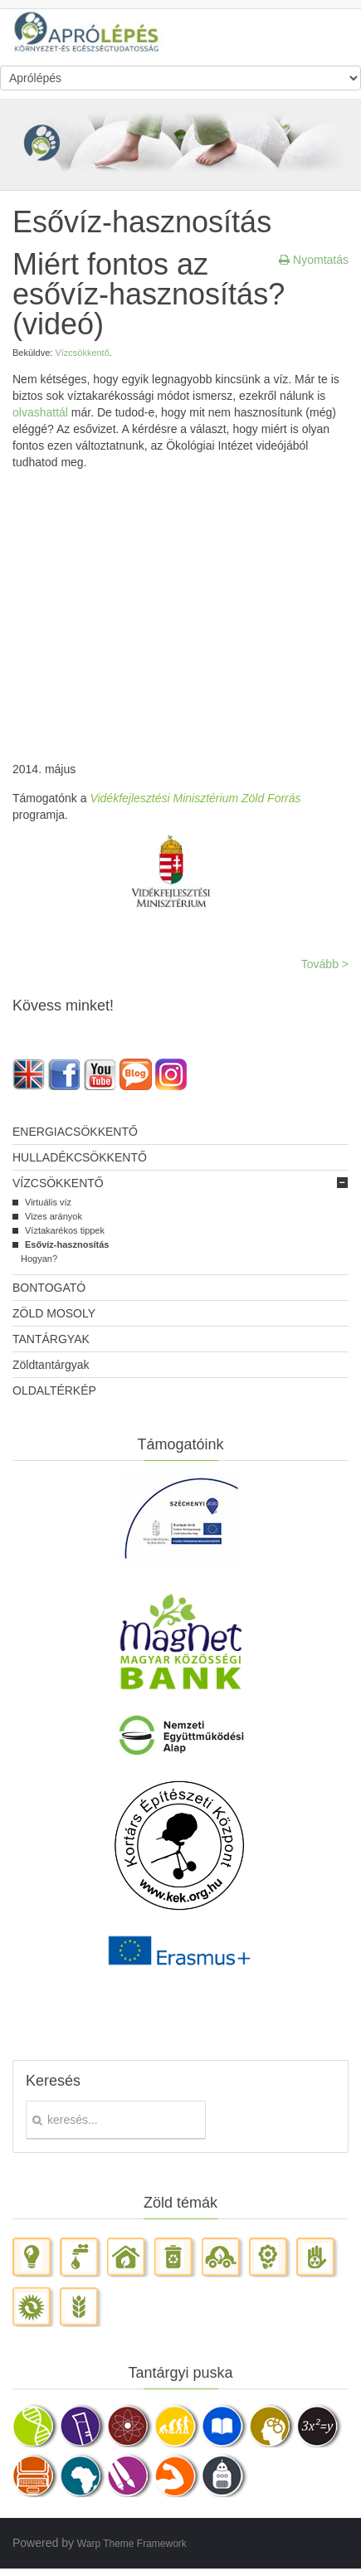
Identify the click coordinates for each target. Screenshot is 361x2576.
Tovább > (325, 964)
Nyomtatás (314, 259)
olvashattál (40, 412)
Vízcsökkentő (82, 353)
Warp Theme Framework (132, 2543)
